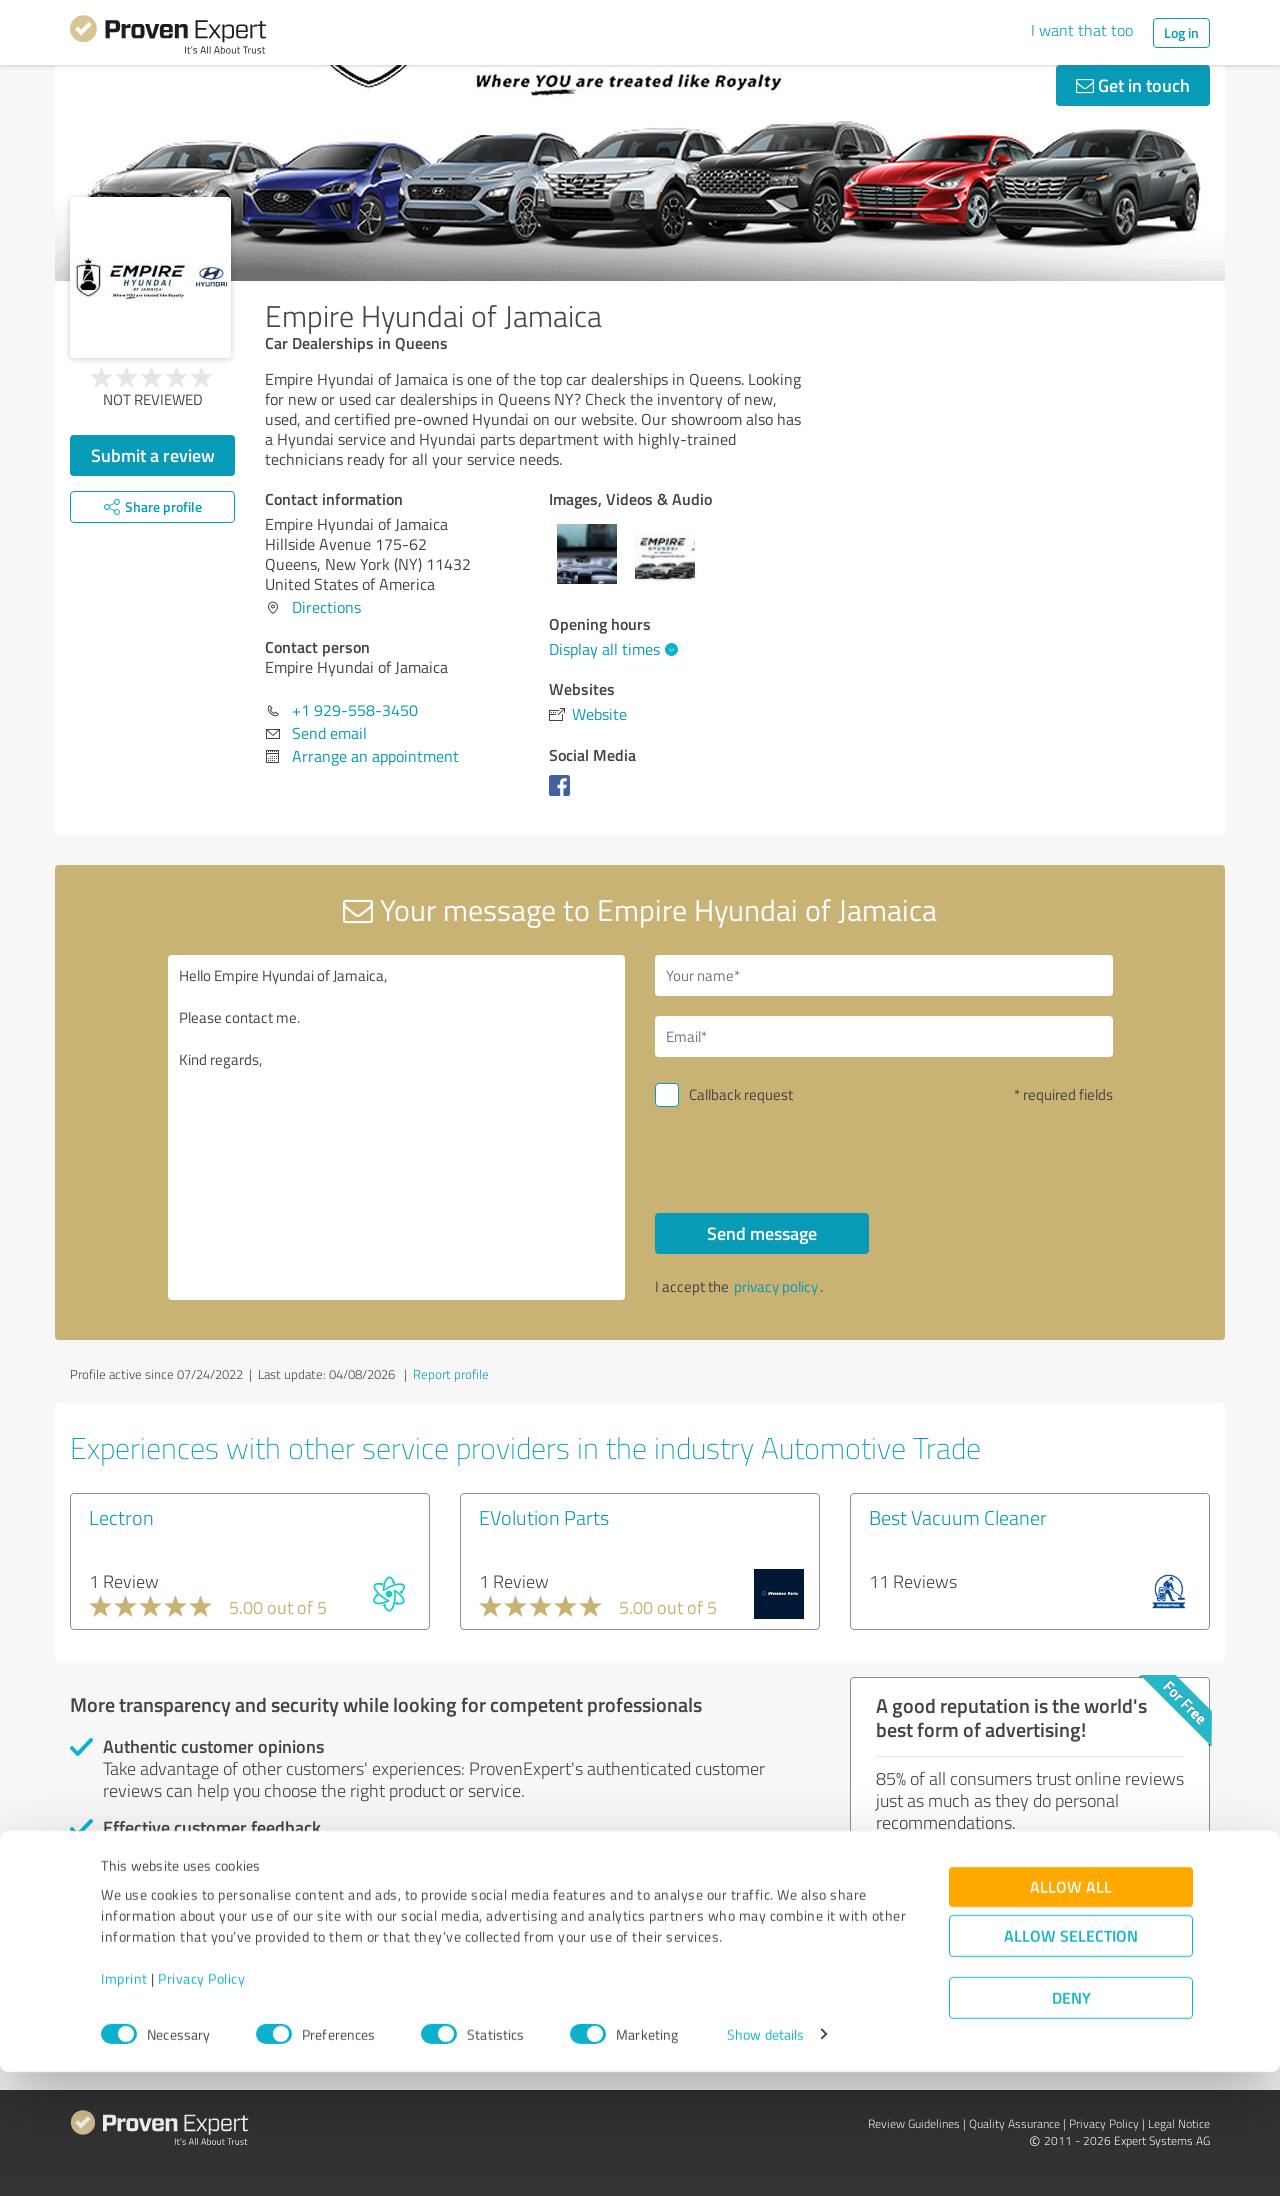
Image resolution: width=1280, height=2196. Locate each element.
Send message (762, 1233)
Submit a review (153, 455)
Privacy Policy (201, 2102)
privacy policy (776, 1286)
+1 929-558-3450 (355, 710)
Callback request (741, 1094)
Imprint (124, 2102)
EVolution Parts (544, 1517)
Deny (1071, 2121)
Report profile (451, 1374)
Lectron (121, 1517)
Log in (1181, 32)
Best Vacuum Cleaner (958, 1517)
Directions (326, 607)
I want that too (1082, 30)
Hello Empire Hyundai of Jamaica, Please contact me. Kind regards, (397, 1127)
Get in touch (1133, 85)
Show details (765, 2158)
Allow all (1071, 2010)
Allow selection (1071, 2059)
